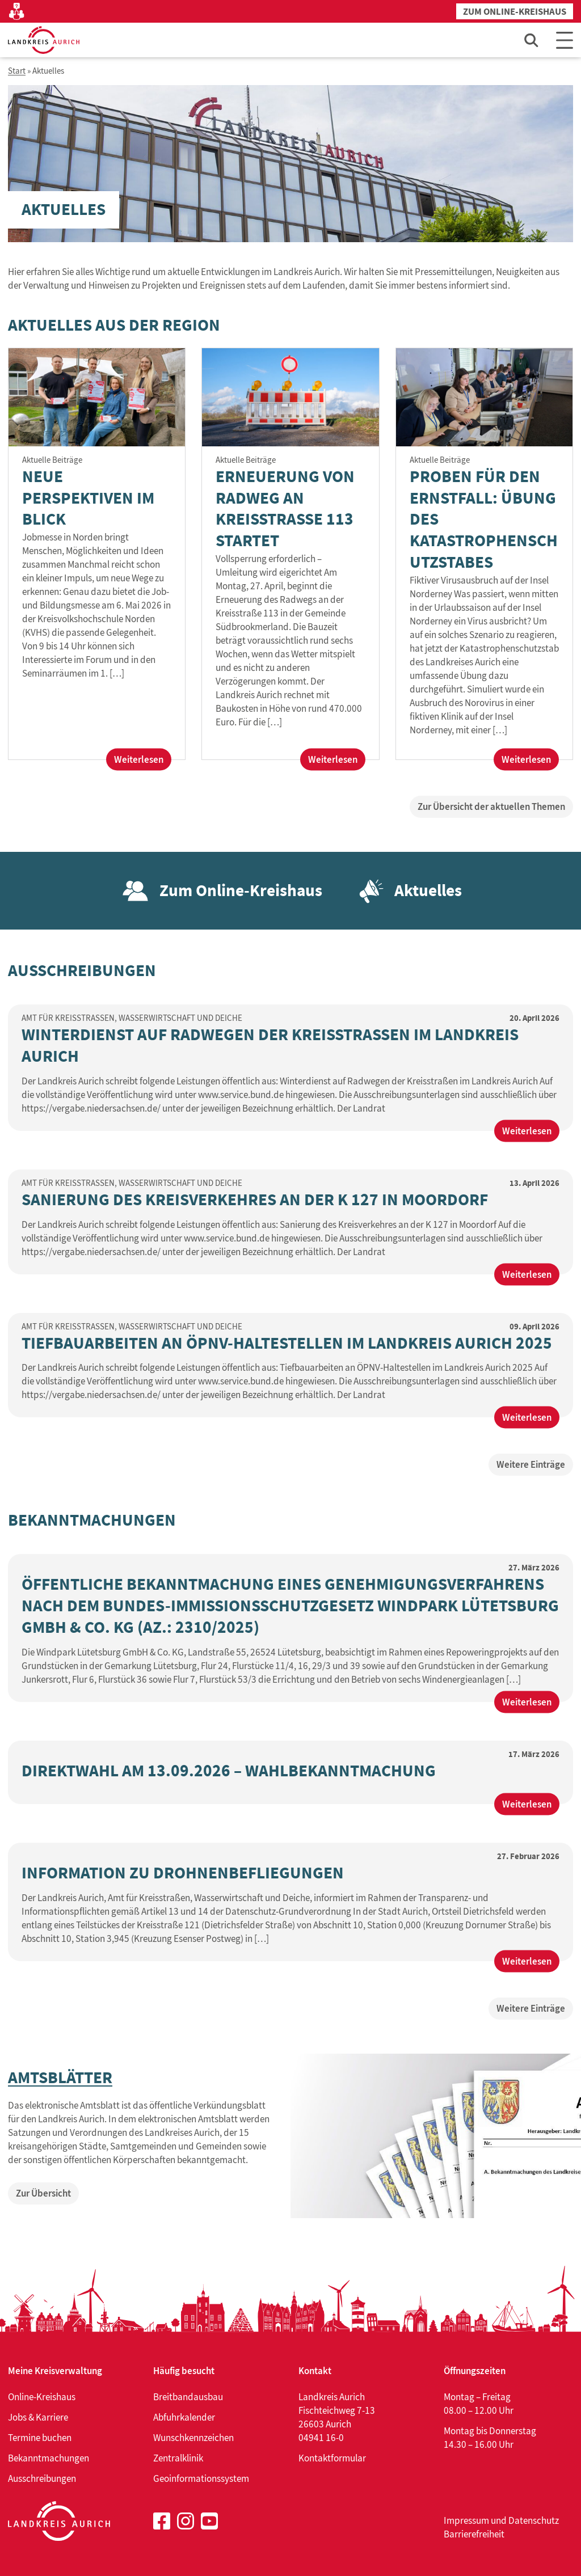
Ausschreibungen (42, 2478)
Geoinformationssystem (201, 2478)
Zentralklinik (178, 2458)
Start (17, 71)
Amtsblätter (60, 2078)
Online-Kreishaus (41, 2397)
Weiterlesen (142, 760)
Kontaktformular (332, 2458)
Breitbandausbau (188, 2397)
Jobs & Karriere (38, 2417)
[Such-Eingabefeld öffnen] (531, 40)
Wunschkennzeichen (193, 2437)
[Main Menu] (564, 40)
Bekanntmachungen (48, 2458)
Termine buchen (39, 2437)
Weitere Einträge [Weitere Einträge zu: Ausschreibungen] (530, 1464)
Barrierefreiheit (474, 2534)
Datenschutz (533, 2520)
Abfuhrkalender (184, 2417)
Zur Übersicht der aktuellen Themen (491, 806)
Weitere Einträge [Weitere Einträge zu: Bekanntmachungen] (530, 2008)
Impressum (466, 2520)
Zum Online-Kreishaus (514, 11)
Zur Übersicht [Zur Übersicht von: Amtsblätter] (43, 2193)
